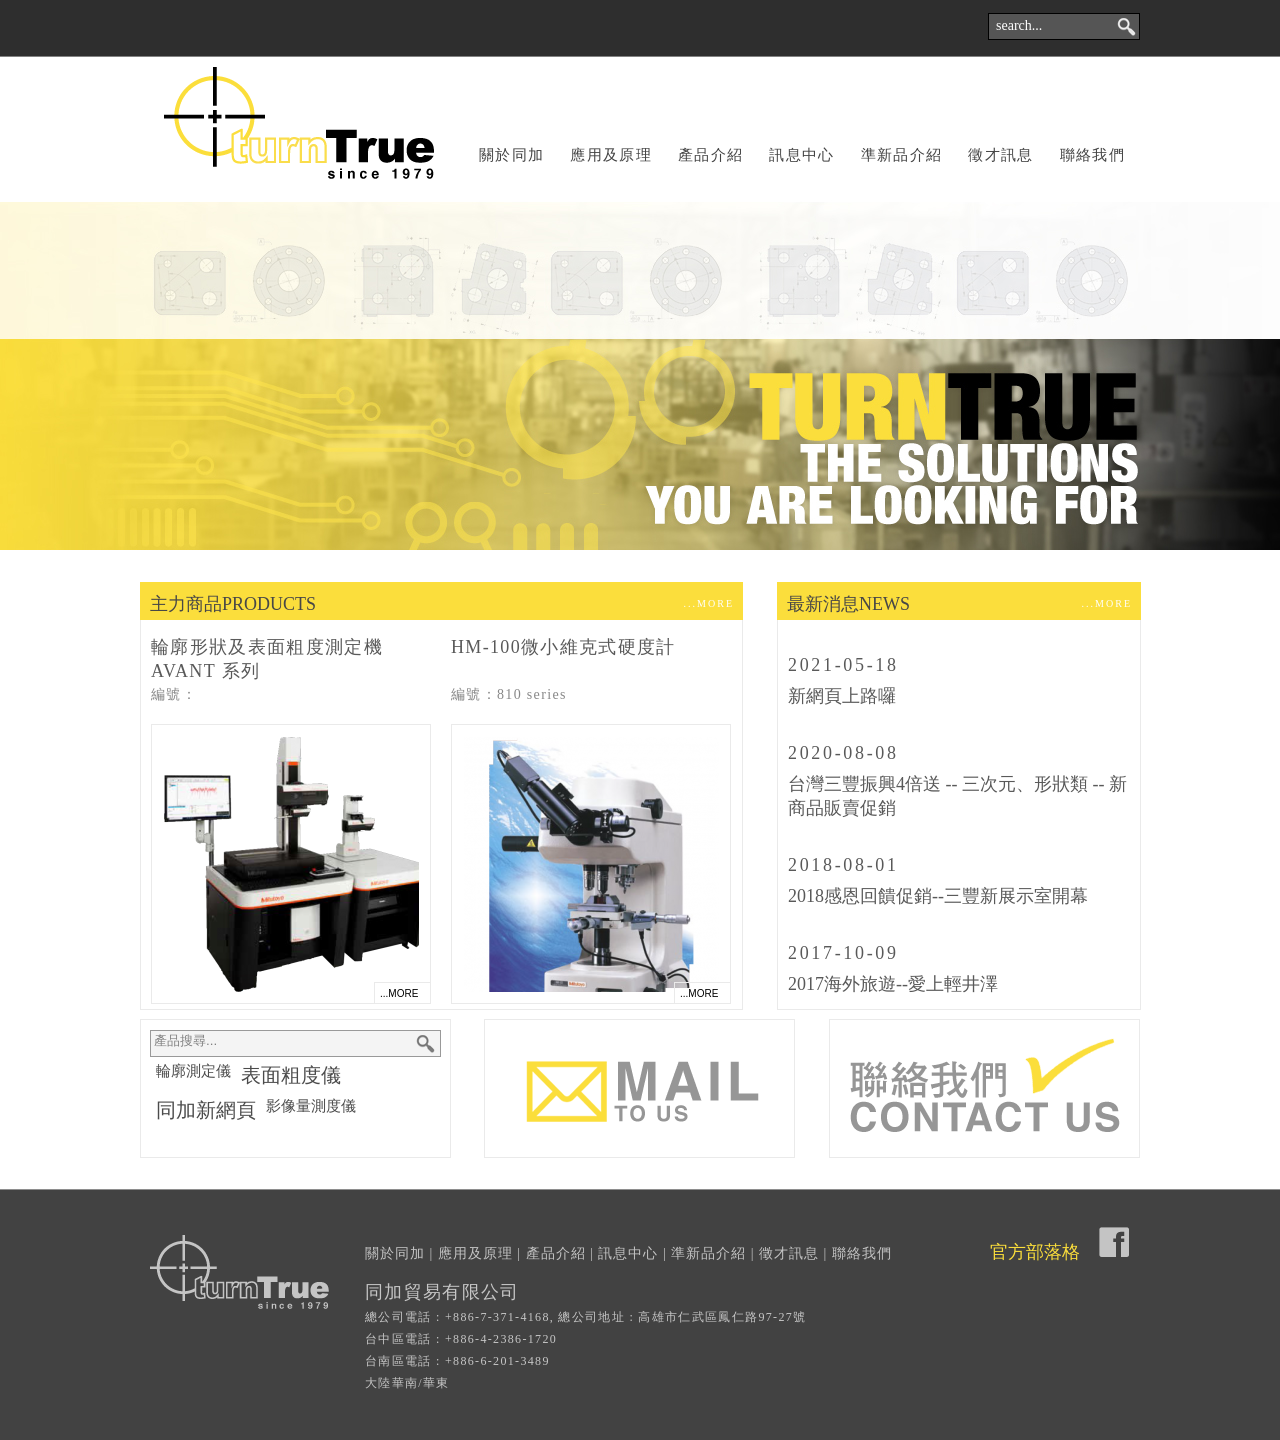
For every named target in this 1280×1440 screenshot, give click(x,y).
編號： (174, 694)
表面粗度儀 (291, 1075)
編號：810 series (509, 694)
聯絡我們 (1092, 155)
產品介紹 (710, 155)
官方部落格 (1035, 1252)
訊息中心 (801, 155)
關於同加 (511, 155)
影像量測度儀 (311, 1106)
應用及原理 (611, 155)
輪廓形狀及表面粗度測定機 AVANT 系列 (267, 659)
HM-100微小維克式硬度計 (563, 647)
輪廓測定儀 (193, 1071)
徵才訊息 (1000, 155)
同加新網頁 (206, 1110)
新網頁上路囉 (842, 696)
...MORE (709, 603)
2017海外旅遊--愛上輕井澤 (893, 984)
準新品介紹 (902, 155)
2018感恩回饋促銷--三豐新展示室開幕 (938, 896)
